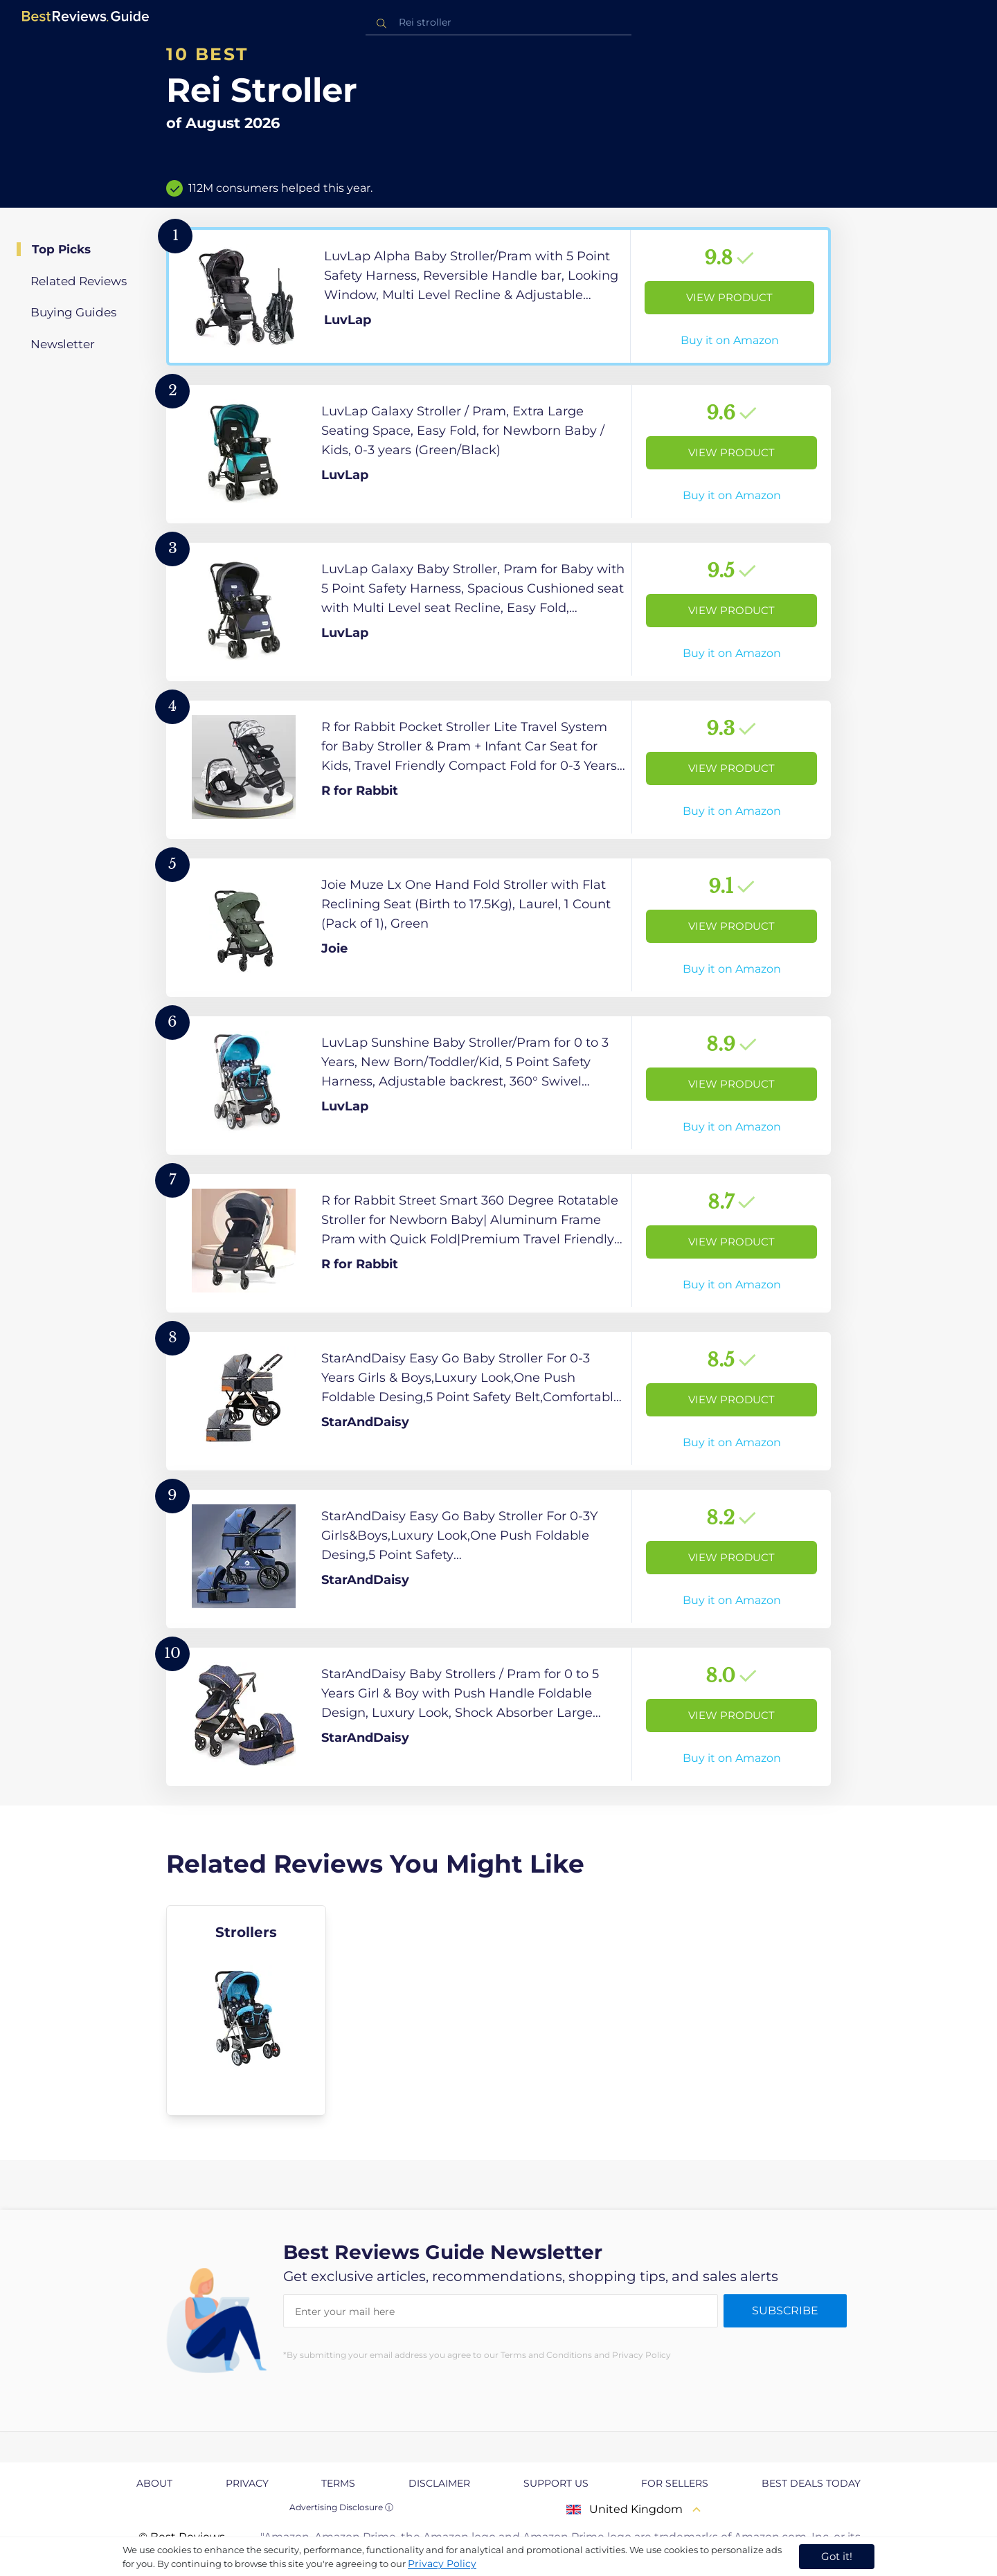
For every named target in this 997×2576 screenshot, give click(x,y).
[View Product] (498, 296)
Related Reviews (78, 281)
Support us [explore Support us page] (556, 2483)
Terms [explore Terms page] (338, 2483)
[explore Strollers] (246, 2010)
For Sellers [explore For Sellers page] (674, 2483)
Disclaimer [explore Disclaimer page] (439, 2483)
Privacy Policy (442, 2563)
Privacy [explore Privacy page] (247, 2483)
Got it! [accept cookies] (836, 2556)
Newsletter (62, 344)
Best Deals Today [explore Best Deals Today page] (811, 2483)
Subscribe (785, 2310)
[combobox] (498, 22)
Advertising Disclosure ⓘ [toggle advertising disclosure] (341, 2507)
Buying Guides (73, 312)
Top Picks (61, 249)
